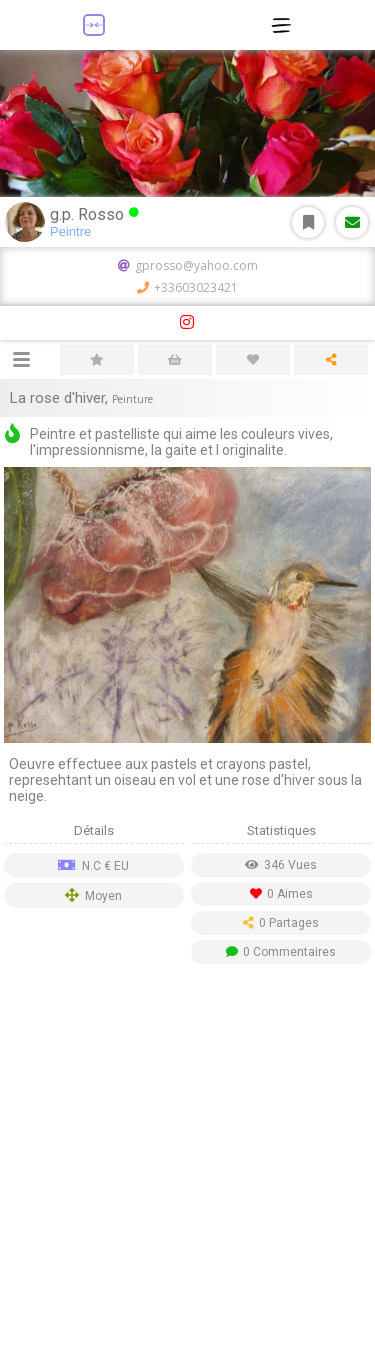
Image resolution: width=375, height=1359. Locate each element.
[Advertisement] (187, 1166)
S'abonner (308, 222)
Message (352, 222)
